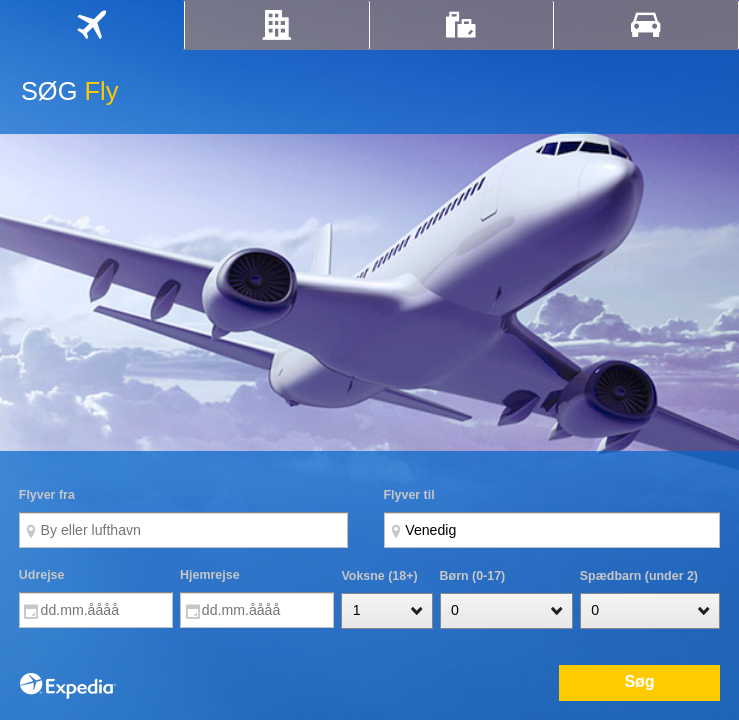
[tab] (92, 25)
